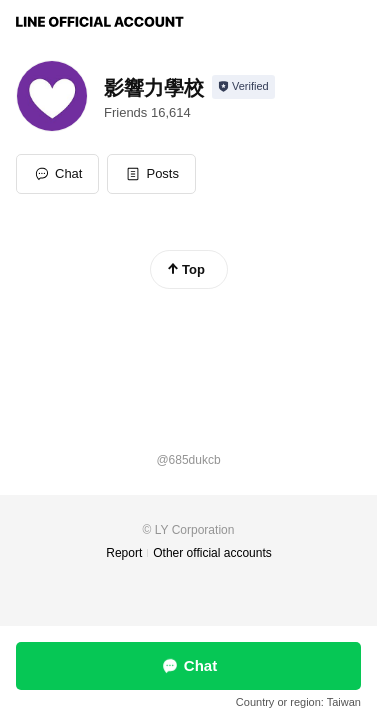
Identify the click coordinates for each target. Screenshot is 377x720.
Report (124, 553)
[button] (151, 174)
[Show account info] (243, 87)
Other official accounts (212, 553)
